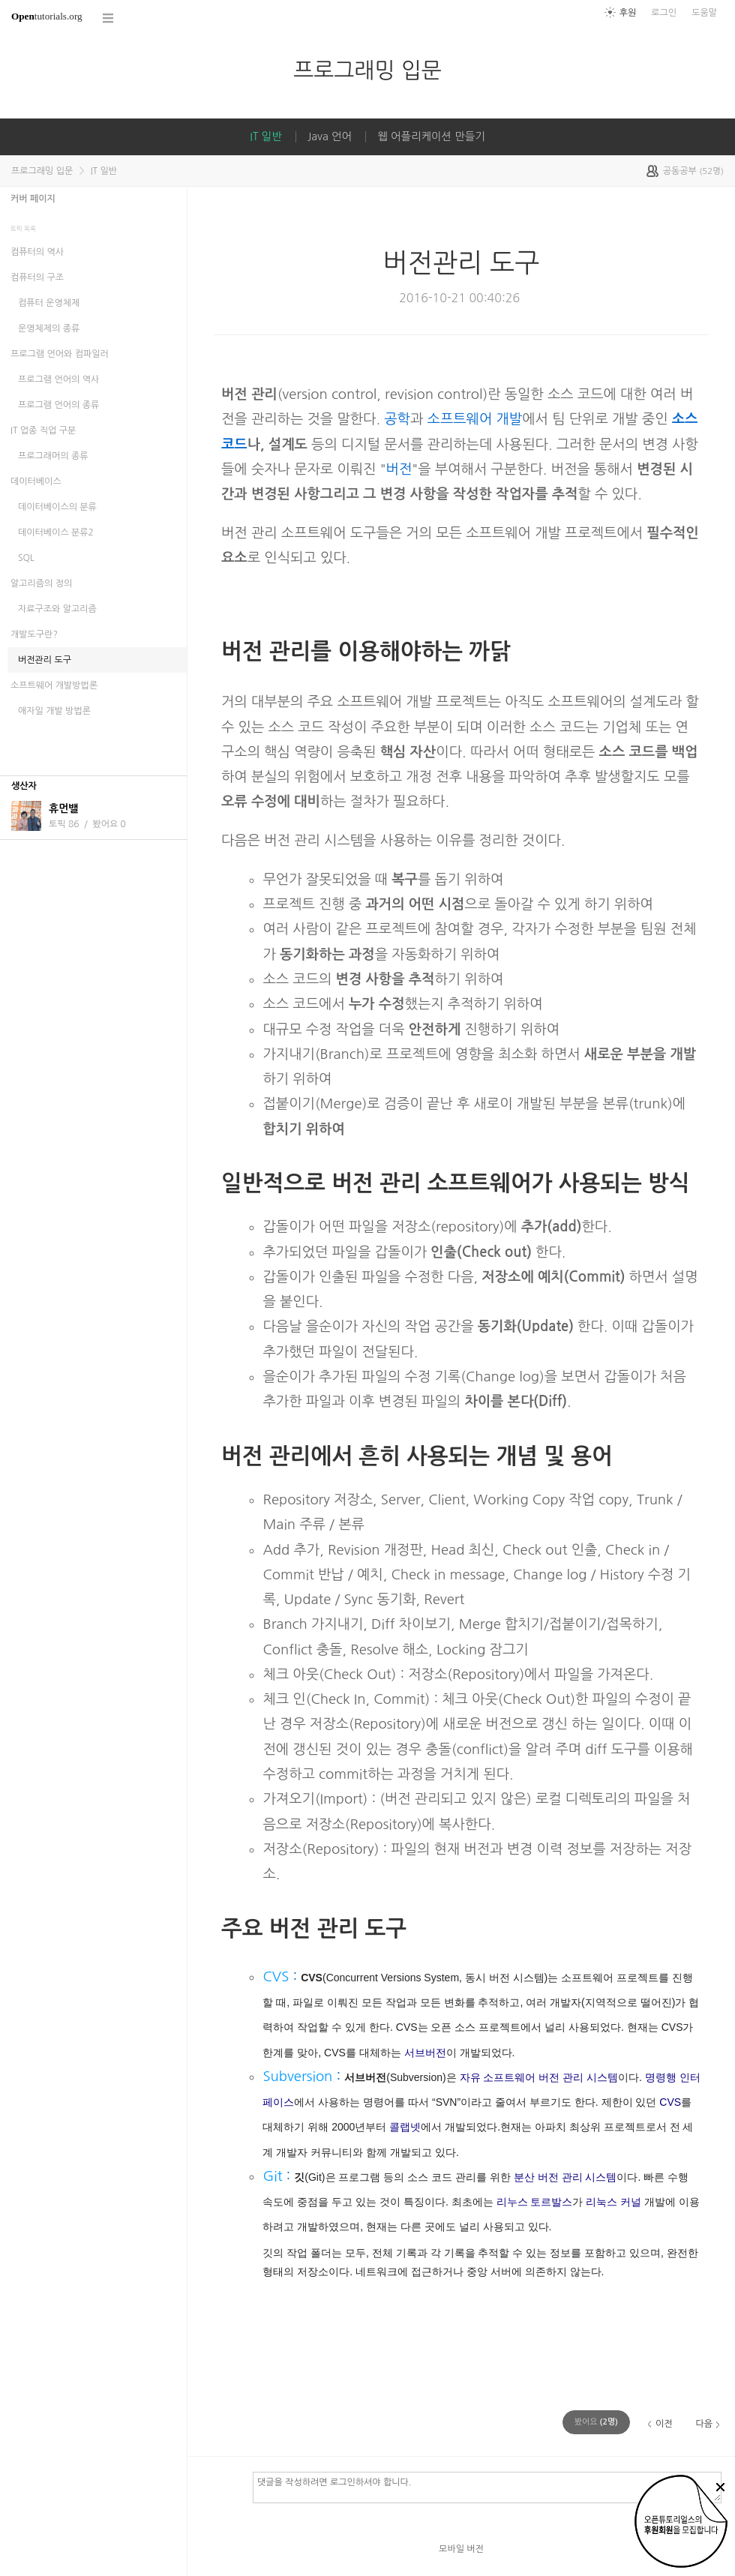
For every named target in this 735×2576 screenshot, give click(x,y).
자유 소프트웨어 (498, 2077)
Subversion (297, 2076)
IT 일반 (265, 136)
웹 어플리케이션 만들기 (430, 136)
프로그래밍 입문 (367, 70)
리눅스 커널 (613, 2202)
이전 (664, 2423)
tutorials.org (46, 16)
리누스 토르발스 (534, 2202)
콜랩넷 (405, 2127)
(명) (596, 2422)
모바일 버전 (461, 2549)
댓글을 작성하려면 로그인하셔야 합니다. (487, 2487)
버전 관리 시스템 (578, 2077)
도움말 (704, 12)
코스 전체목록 (109, 18)
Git (272, 2176)
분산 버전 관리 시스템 (565, 2177)
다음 (703, 2423)
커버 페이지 (33, 198)
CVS (275, 1976)
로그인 (663, 12)
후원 (628, 12)
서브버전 (425, 2053)
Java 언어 (330, 136)
